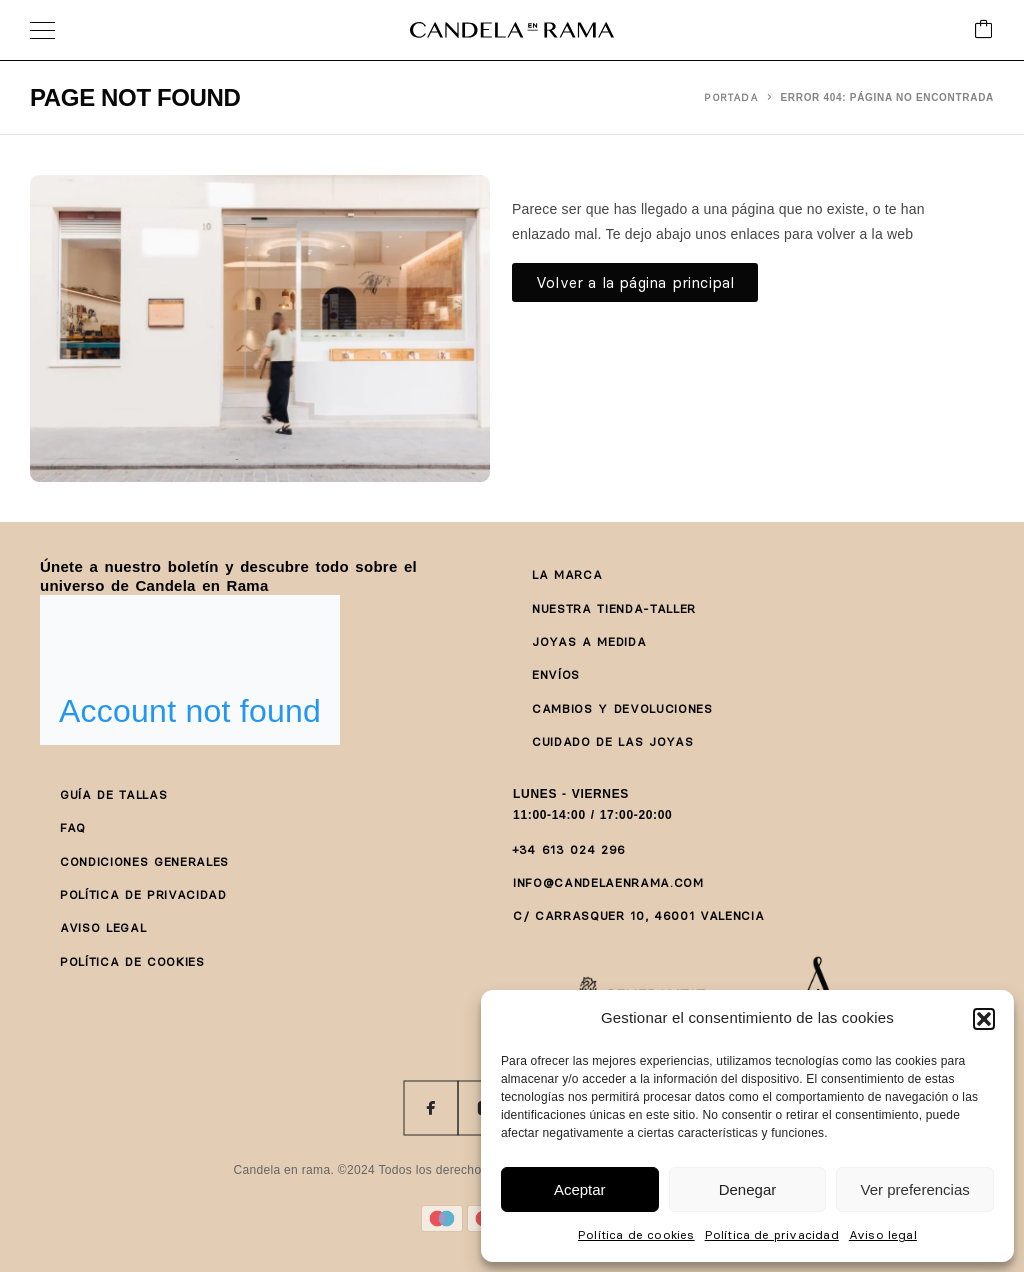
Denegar (748, 1189)
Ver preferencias (915, 1189)
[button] (984, 1019)
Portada (731, 97)
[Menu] (42, 30)
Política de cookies (636, 1234)
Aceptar (580, 1189)
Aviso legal (883, 1234)
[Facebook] (431, 1108)
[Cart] (984, 30)
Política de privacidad (772, 1234)
